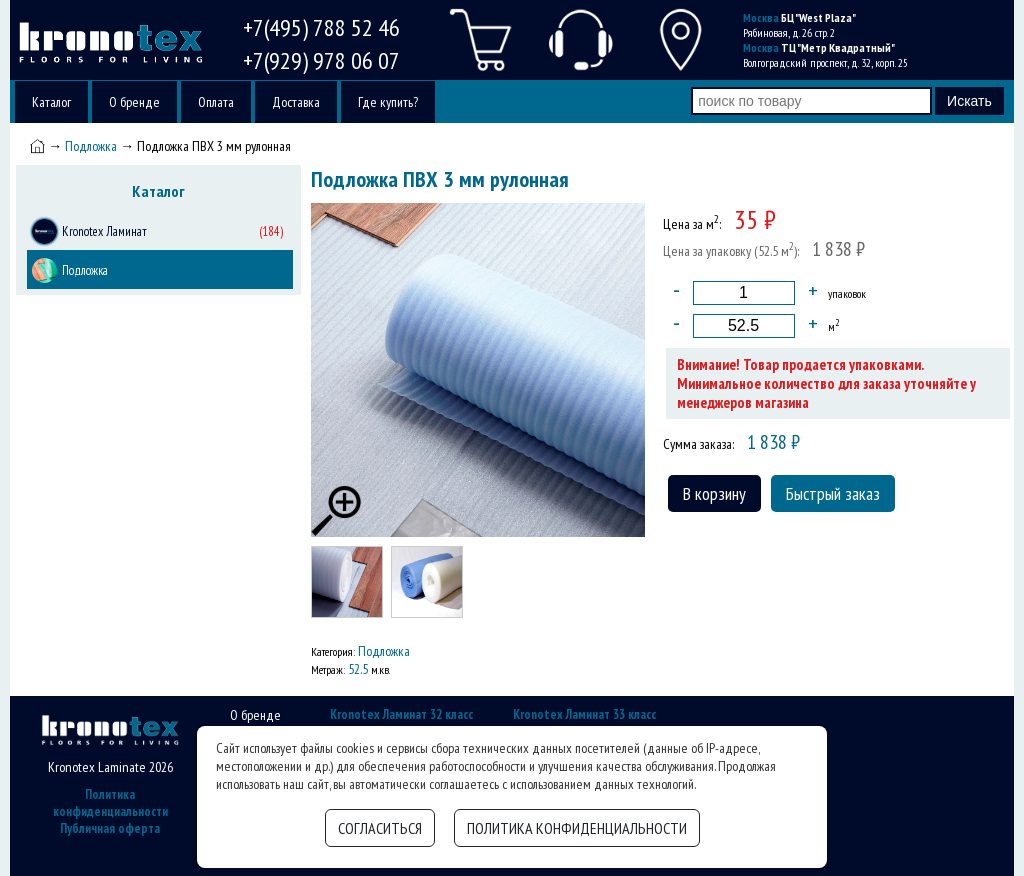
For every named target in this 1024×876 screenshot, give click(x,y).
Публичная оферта (110, 828)
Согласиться (380, 828)
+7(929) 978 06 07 (321, 60)
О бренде (134, 102)
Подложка (91, 146)
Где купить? (388, 102)
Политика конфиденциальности (110, 803)
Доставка (296, 102)
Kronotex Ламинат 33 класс (584, 714)
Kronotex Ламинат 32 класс (401, 714)
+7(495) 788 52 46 (321, 27)
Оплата (216, 102)
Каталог (51, 102)
